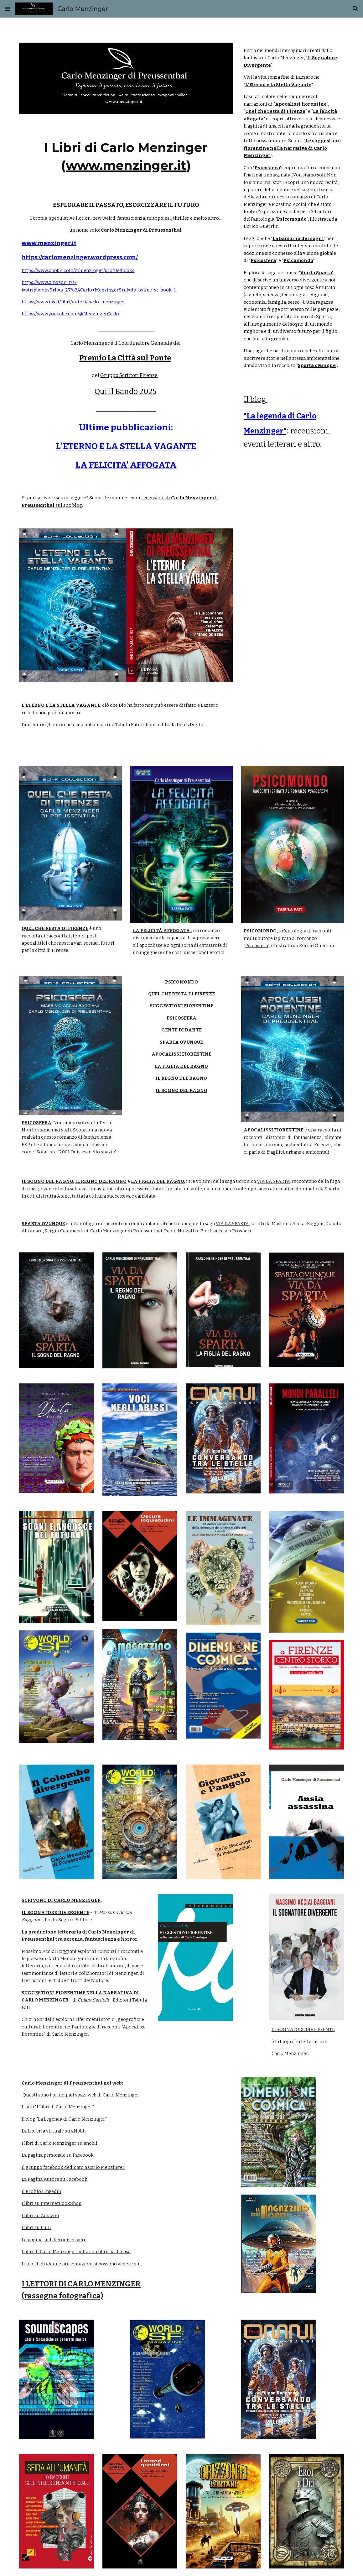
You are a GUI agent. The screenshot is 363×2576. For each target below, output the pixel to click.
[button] (7, 8)
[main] (126, 155)
